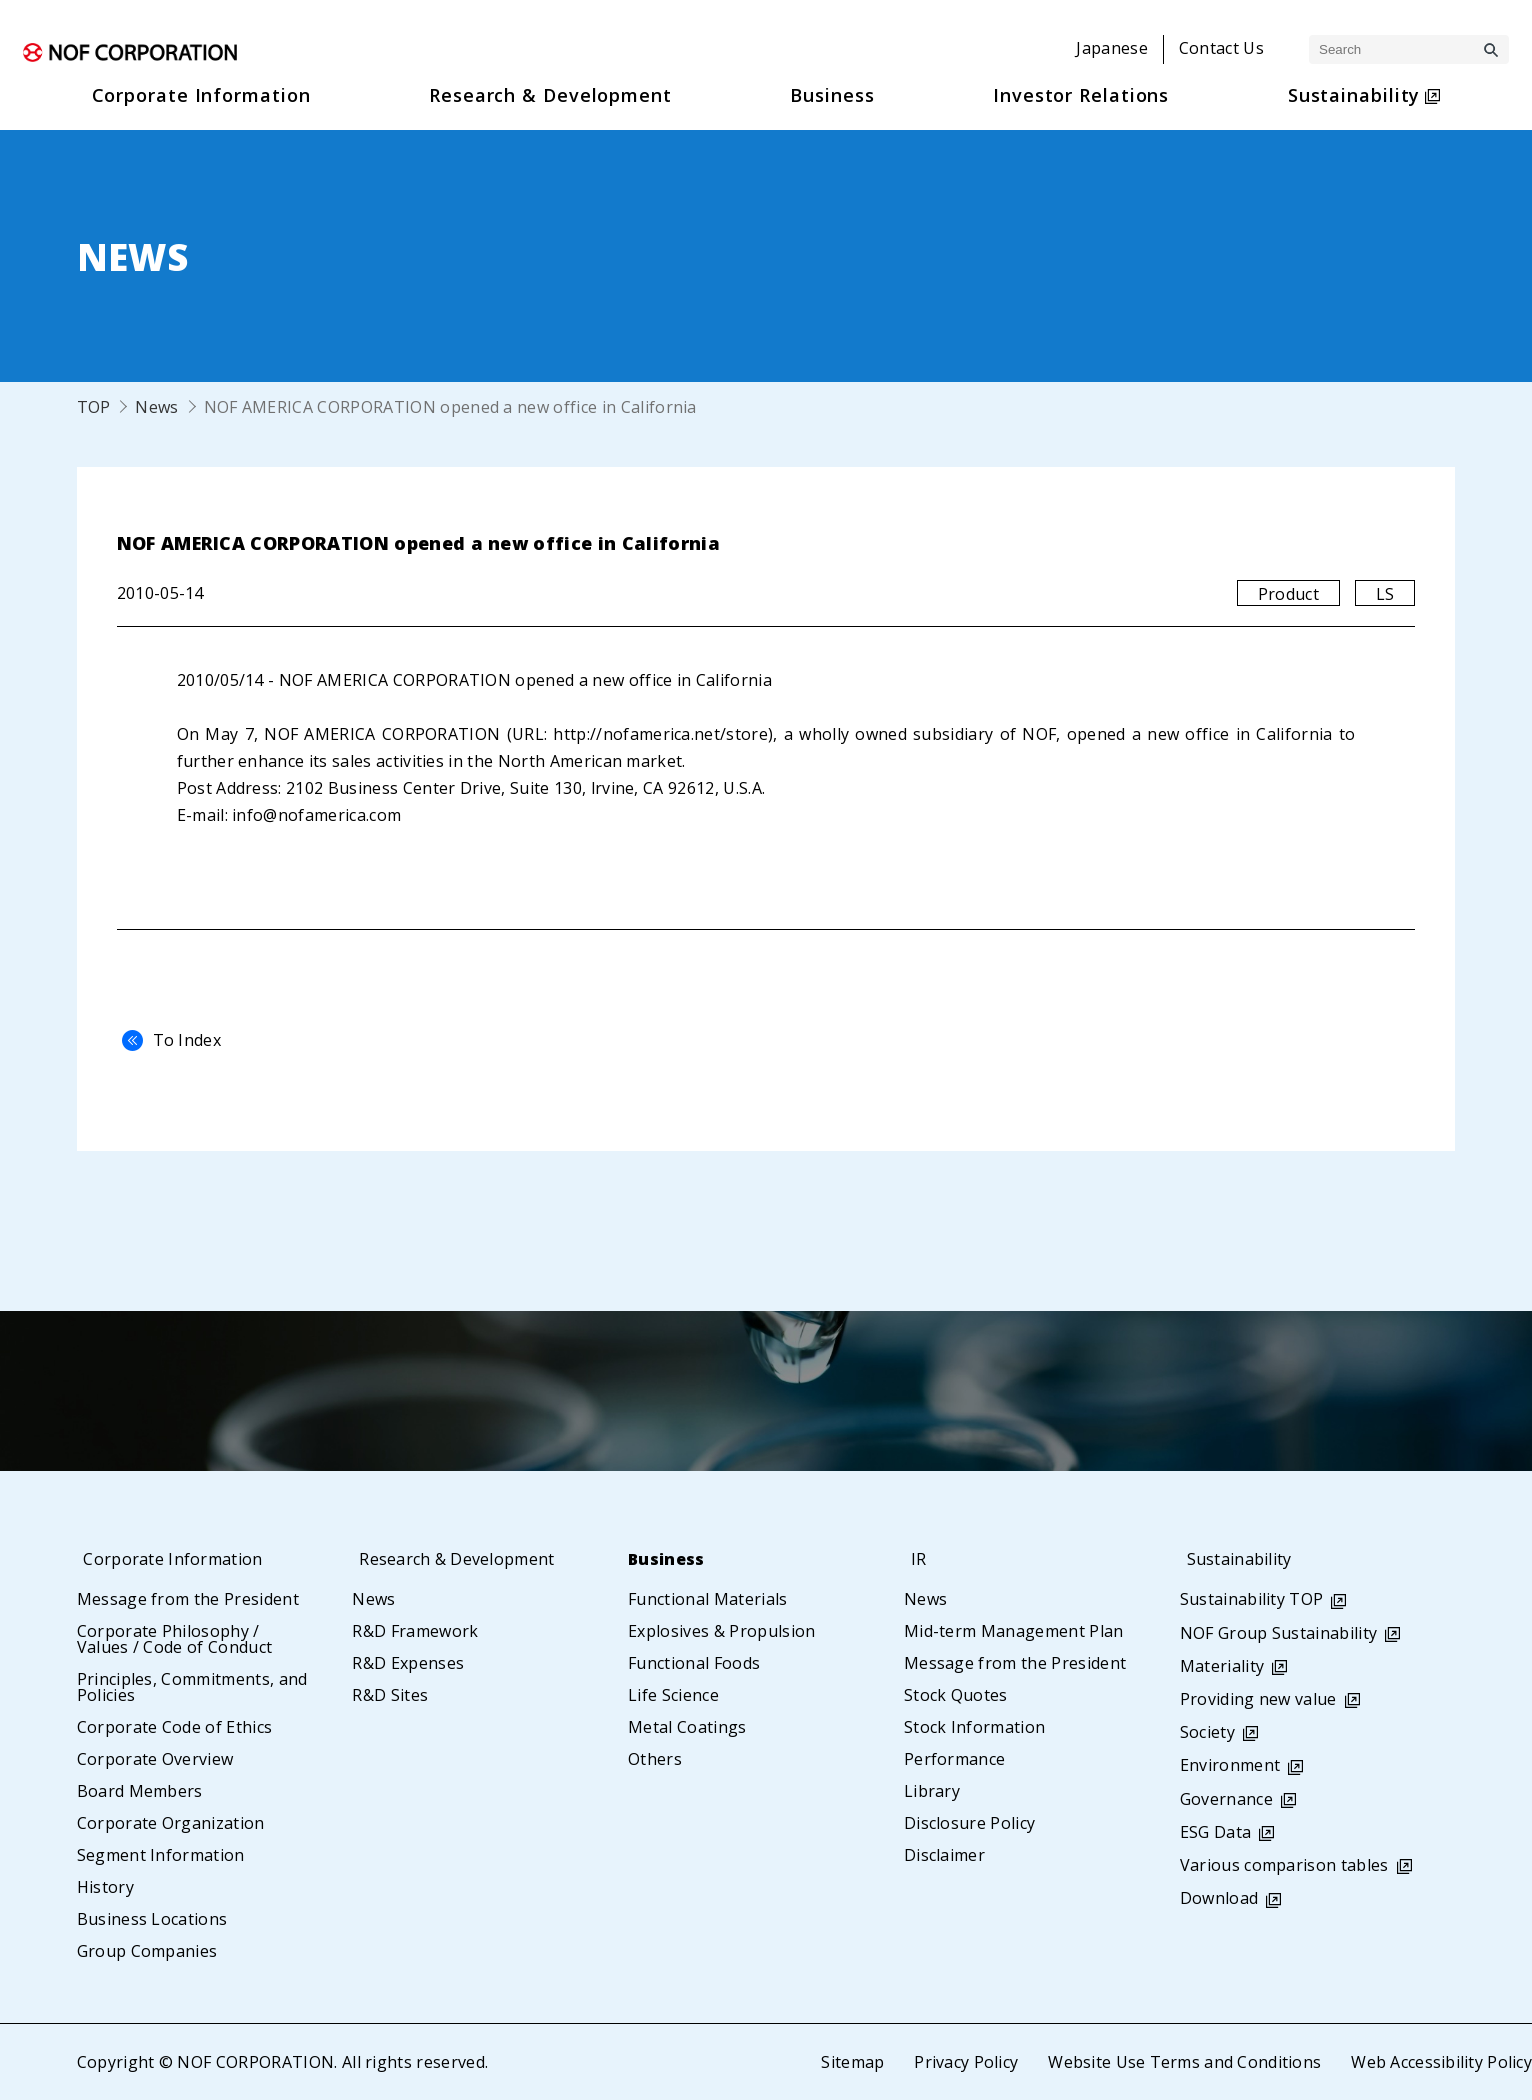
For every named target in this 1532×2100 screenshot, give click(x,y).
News (157, 407)
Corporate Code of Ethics (175, 1727)
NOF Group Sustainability (1279, 1633)
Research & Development (460, 1559)
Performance (955, 1759)
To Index (167, 1040)
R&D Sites (390, 1695)
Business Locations (152, 1919)
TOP (94, 407)
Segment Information (161, 1855)
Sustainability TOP (1252, 1599)
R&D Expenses (408, 1663)
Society (1207, 1732)
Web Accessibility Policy (1441, 2062)
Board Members (140, 1791)
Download (1219, 1898)
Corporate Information (177, 1559)
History (105, 1887)
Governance (1226, 1799)
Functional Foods (694, 1663)
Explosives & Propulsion (721, 1631)
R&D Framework (415, 1631)
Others (655, 1759)
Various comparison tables (1284, 1865)
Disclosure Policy (969, 1823)
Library (932, 1791)
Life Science (673, 1695)
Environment (1230, 1765)
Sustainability (1240, 1559)
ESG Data (1216, 1832)
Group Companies (147, 1951)
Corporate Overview (155, 1759)
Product (1288, 594)
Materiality (1222, 1666)
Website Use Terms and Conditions (1183, 2062)
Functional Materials (707, 1599)
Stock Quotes (956, 1695)
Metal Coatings (687, 1727)
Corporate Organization (171, 1823)
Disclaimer (944, 1855)
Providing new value (1258, 1699)
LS (1385, 594)
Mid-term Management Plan (1014, 1631)
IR (912, 1559)
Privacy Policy (964, 2062)
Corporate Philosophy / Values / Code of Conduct (175, 1639)
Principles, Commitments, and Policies (192, 1687)
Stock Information (974, 1727)
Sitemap (849, 2062)
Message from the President (188, 1599)
